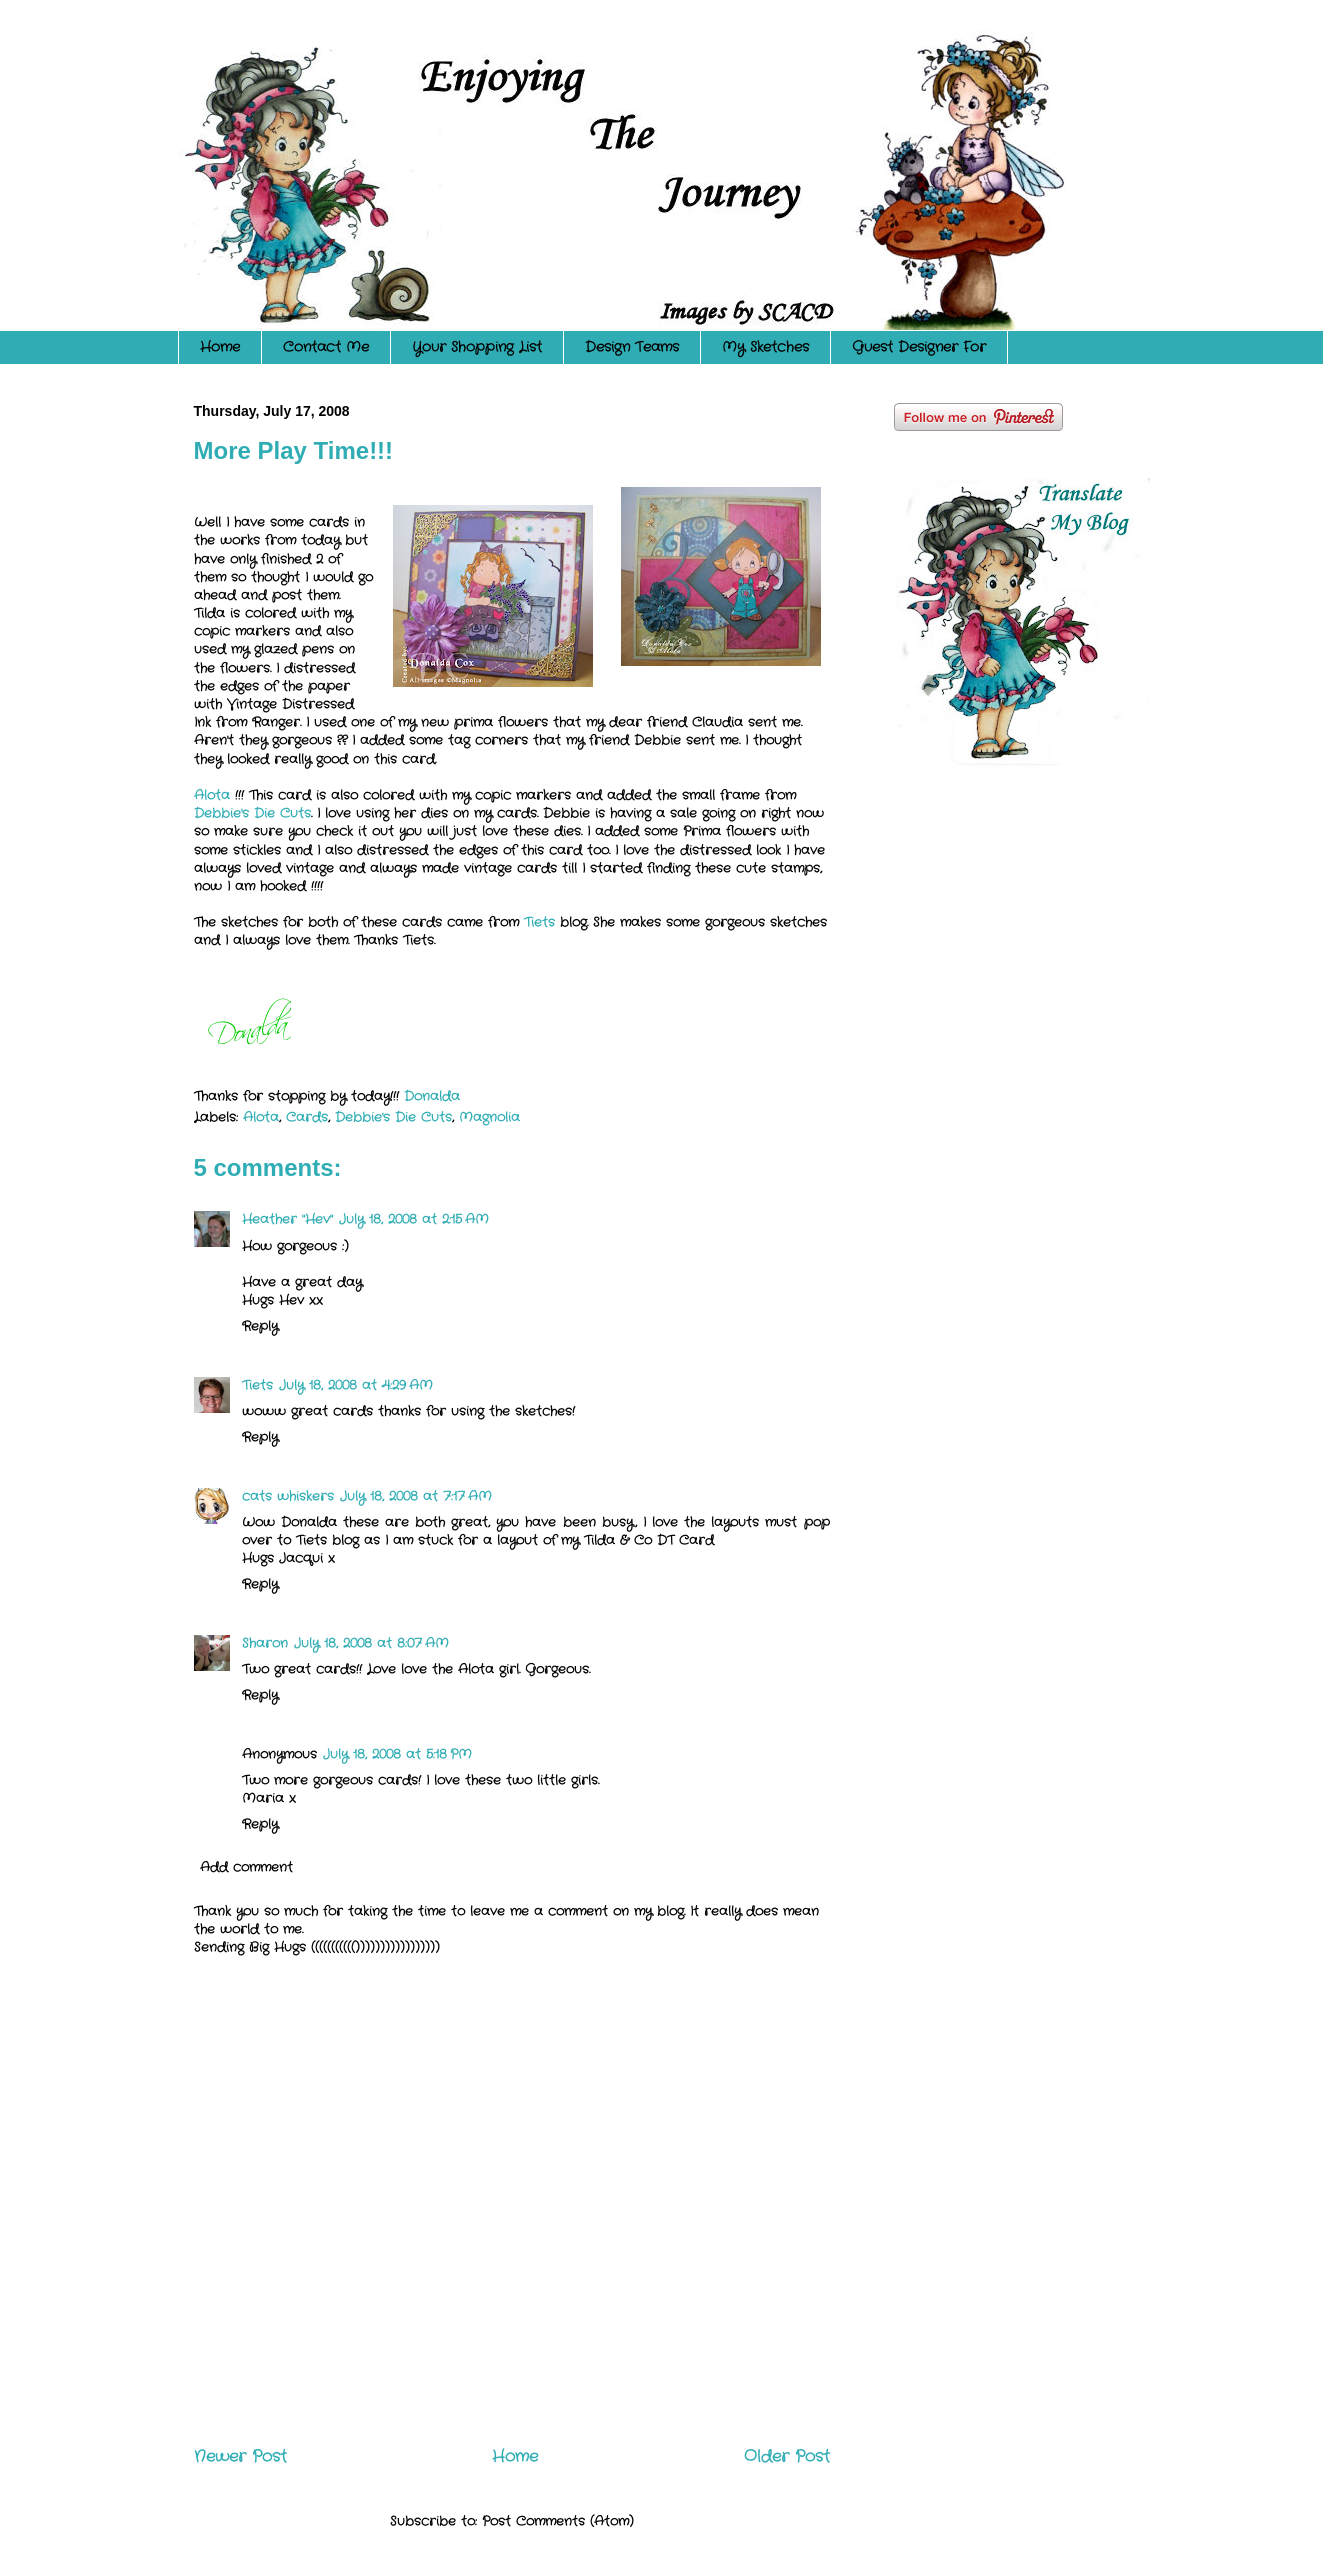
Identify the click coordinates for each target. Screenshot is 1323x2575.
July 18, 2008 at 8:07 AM (371, 1643)
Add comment (246, 1867)
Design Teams (632, 347)
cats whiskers (288, 1496)
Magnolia (489, 1117)
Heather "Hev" (287, 1219)
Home (220, 347)
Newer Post (240, 2457)
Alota (214, 795)
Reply (260, 1326)
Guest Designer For (919, 347)
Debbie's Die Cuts (252, 813)
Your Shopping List (477, 347)
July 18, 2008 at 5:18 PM (397, 1754)
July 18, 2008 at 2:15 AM (414, 1219)
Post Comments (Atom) (558, 2521)
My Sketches (765, 347)
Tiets (539, 922)
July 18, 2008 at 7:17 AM (416, 1496)
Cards (307, 1117)
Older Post (787, 2457)
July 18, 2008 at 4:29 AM (356, 1385)
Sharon (265, 1643)
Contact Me (326, 347)
